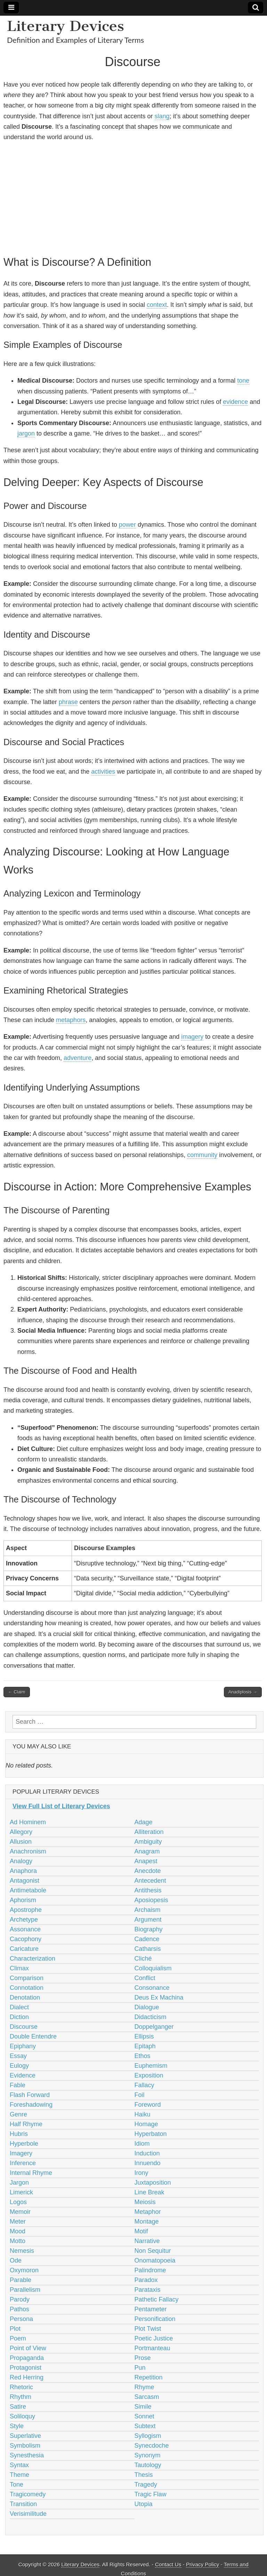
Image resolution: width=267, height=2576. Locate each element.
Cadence (147, 1939)
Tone (16, 2484)
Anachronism (28, 1851)
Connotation (26, 1987)
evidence (235, 401)
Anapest (146, 1861)
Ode (16, 2260)
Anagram (147, 1851)
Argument (148, 1919)
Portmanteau (152, 2348)
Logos (18, 2202)
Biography (149, 1929)
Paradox (146, 2279)
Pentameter (151, 2309)
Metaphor (148, 2211)
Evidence (22, 2075)
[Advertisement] (132, 197)
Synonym (148, 2455)
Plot (15, 2328)
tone (243, 380)
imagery (192, 1036)
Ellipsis (144, 2036)
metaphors (71, 1019)
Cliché (143, 1958)
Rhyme (144, 2387)
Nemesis (22, 2250)
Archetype (24, 1919)
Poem (18, 2338)
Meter (18, 2221)
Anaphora (23, 1870)
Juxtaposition (153, 2182)
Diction (19, 2016)
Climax (19, 1968)
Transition (23, 2504)
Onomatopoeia (155, 2260)
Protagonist (25, 2367)
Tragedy (146, 2484)
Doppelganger (154, 2026)
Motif (141, 2231)
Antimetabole (28, 1890)
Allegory (21, 1831)
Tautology (148, 2465)
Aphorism (23, 1900)
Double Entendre (33, 2036)
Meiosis (145, 2202)
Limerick (21, 2192)
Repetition (149, 2377)
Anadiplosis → (242, 1691)
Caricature (24, 1948)
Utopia (144, 2504)
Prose (143, 2357)
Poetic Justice (154, 2338)
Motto (17, 2241)
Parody (20, 2299)
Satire (18, 2406)
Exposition (149, 2075)
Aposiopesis (151, 1900)
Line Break (149, 2192)
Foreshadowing (31, 2104)
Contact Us (168, 2564)
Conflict (145, 1978)
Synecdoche (152, 2445)
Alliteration (149, 1831)
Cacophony (25, 1939)
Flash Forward (30, 2094)
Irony (141, 2172)
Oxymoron (24, 2270)
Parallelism (25, 2289)
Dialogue (147, 2007)
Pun (140, 2367)
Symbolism (25, 2445)
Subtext (145, 2426)
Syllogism (148, 2435)
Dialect (19, 2007)
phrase (68, 702)
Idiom (142, 2143)
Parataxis (148, 2289)
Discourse (24, 2026)
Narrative (147, 2241)
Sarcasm (147, 2396)
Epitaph (145, 2046)
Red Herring (26, 2377)
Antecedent (150, 1880)
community (202, 1154)
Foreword (148, 2104)
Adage (144, 1822)
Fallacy (144, 2085)
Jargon (19, 2182)
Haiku (143, 2114)
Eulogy (19, 2065)
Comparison (26, 1978)
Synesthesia (27, 2455)
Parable (20, 2279)
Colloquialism (153, 1968)
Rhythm (20, 2396)
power (127, 524)
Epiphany (23, 2046)
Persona (21, 2318)
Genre (18, 2114)
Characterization (32, 1958)
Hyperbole (24, 2143)
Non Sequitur (153, 2250)
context (157, 304)
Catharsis (148, 1948)
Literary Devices (65, 26)
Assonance (25, 1929)
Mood (17, 2231)
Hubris (19, 2133)
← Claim (16, 1691)
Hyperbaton (151, 2133)
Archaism (148, 1909)
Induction (147, 2153)
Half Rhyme (26, 2124)
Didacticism (151, 2016)
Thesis (144, 2474)
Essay (18, 2055)
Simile (143, 2406)
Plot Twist (148, 2328)
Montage (147, 2221)
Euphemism (151, 2065)
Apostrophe (26, 1909)
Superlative (25, 2435)
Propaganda (27, 2357)
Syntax (19, 2465)
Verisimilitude (28, 2513)
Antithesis (148, 1890)
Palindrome (150, 2270)
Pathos (19, 2309)
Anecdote (148, 1870)
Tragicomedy (28, 2494)
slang (162, 116)
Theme (19, 2474)
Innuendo (148, 2163)
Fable (17, 2085)
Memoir (20, 2211)
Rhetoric (21, 2387)
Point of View (28, 2348)
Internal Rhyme (31, 2172)
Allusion (21, 1841)
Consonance (152, 1987)
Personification (155, 2318)
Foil (140, 2094)
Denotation (25, 1997)
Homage (146, 2124)
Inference (23, 2163)
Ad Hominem (28, 1822)
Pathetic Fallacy (157, 2299)
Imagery (21, 2153)
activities (103, 771)
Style (17, 2426)
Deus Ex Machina (159, 1997)
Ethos (143, 2055)
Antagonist (24, 1880)
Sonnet (144, 2416)
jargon (26, 433)
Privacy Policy (202, 2564)
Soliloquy (22, 2416)
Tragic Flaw (151, 2494)
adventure (77, 1057)
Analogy (21, 1861)
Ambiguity (148, 1841)
